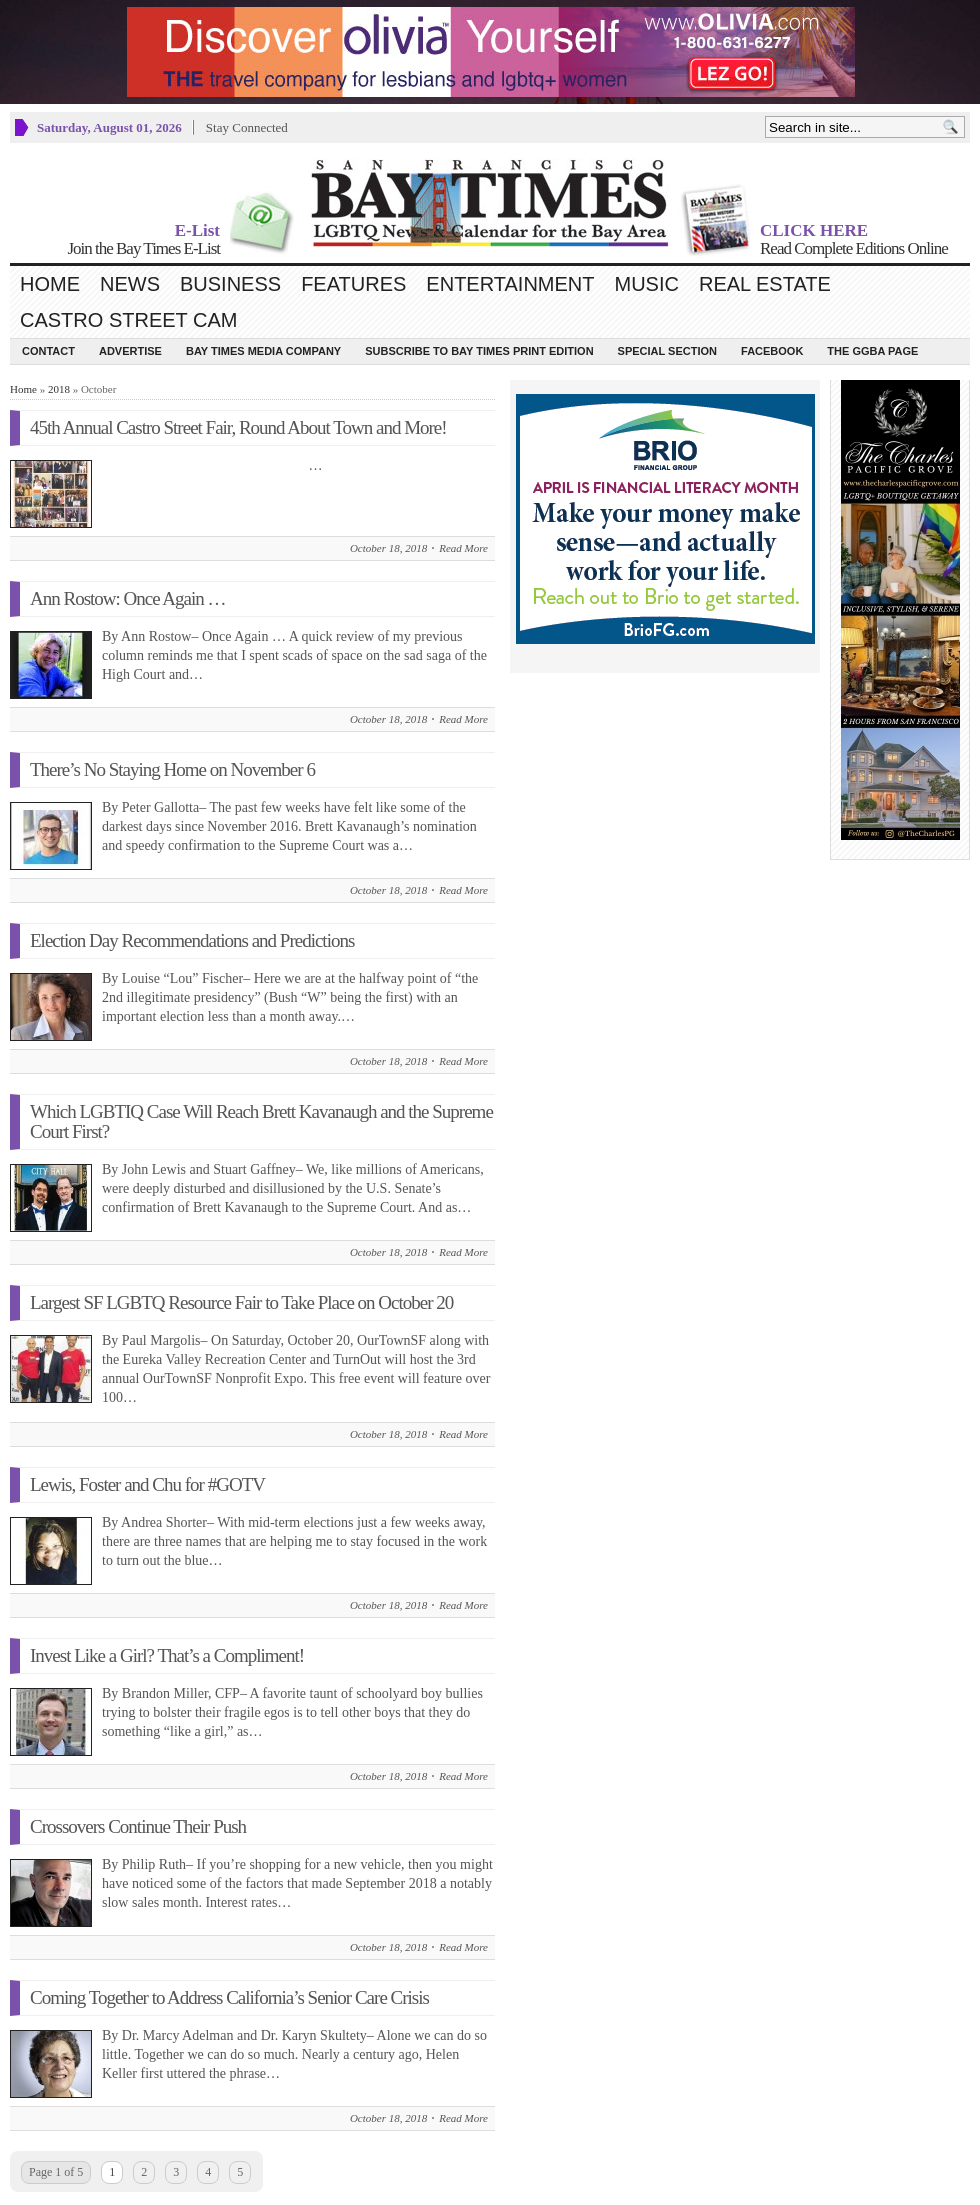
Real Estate (765, 284)
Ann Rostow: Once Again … (128, 598)
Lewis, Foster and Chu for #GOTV (147, 1484)
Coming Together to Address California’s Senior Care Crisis (229, 1997)
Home (50, 284)
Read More (463, 548)
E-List (197, 230)
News (130, 284)
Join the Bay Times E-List (143, 248)
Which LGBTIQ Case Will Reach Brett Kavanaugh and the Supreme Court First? (261, 1121)
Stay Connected (247, 127)
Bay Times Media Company (263, 351)
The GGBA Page (872, 351)
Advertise (130, 351)
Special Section (667, 351)
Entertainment (510, 284)
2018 (59, 389)
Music (647, 284)
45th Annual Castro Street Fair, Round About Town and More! (238, 427)
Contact (48, 351)
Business (230, 284)
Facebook (772, 351)
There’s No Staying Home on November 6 (172, 769)
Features (353, 284)
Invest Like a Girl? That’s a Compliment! (167, 1655)
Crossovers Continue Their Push (138, 1826)
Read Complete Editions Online (854, 248)
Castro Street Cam (128, 320)
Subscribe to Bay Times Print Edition (479, 351)
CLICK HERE (814, 230)
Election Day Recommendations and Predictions (192, 940)
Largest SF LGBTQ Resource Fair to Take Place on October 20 (241, 1302)
